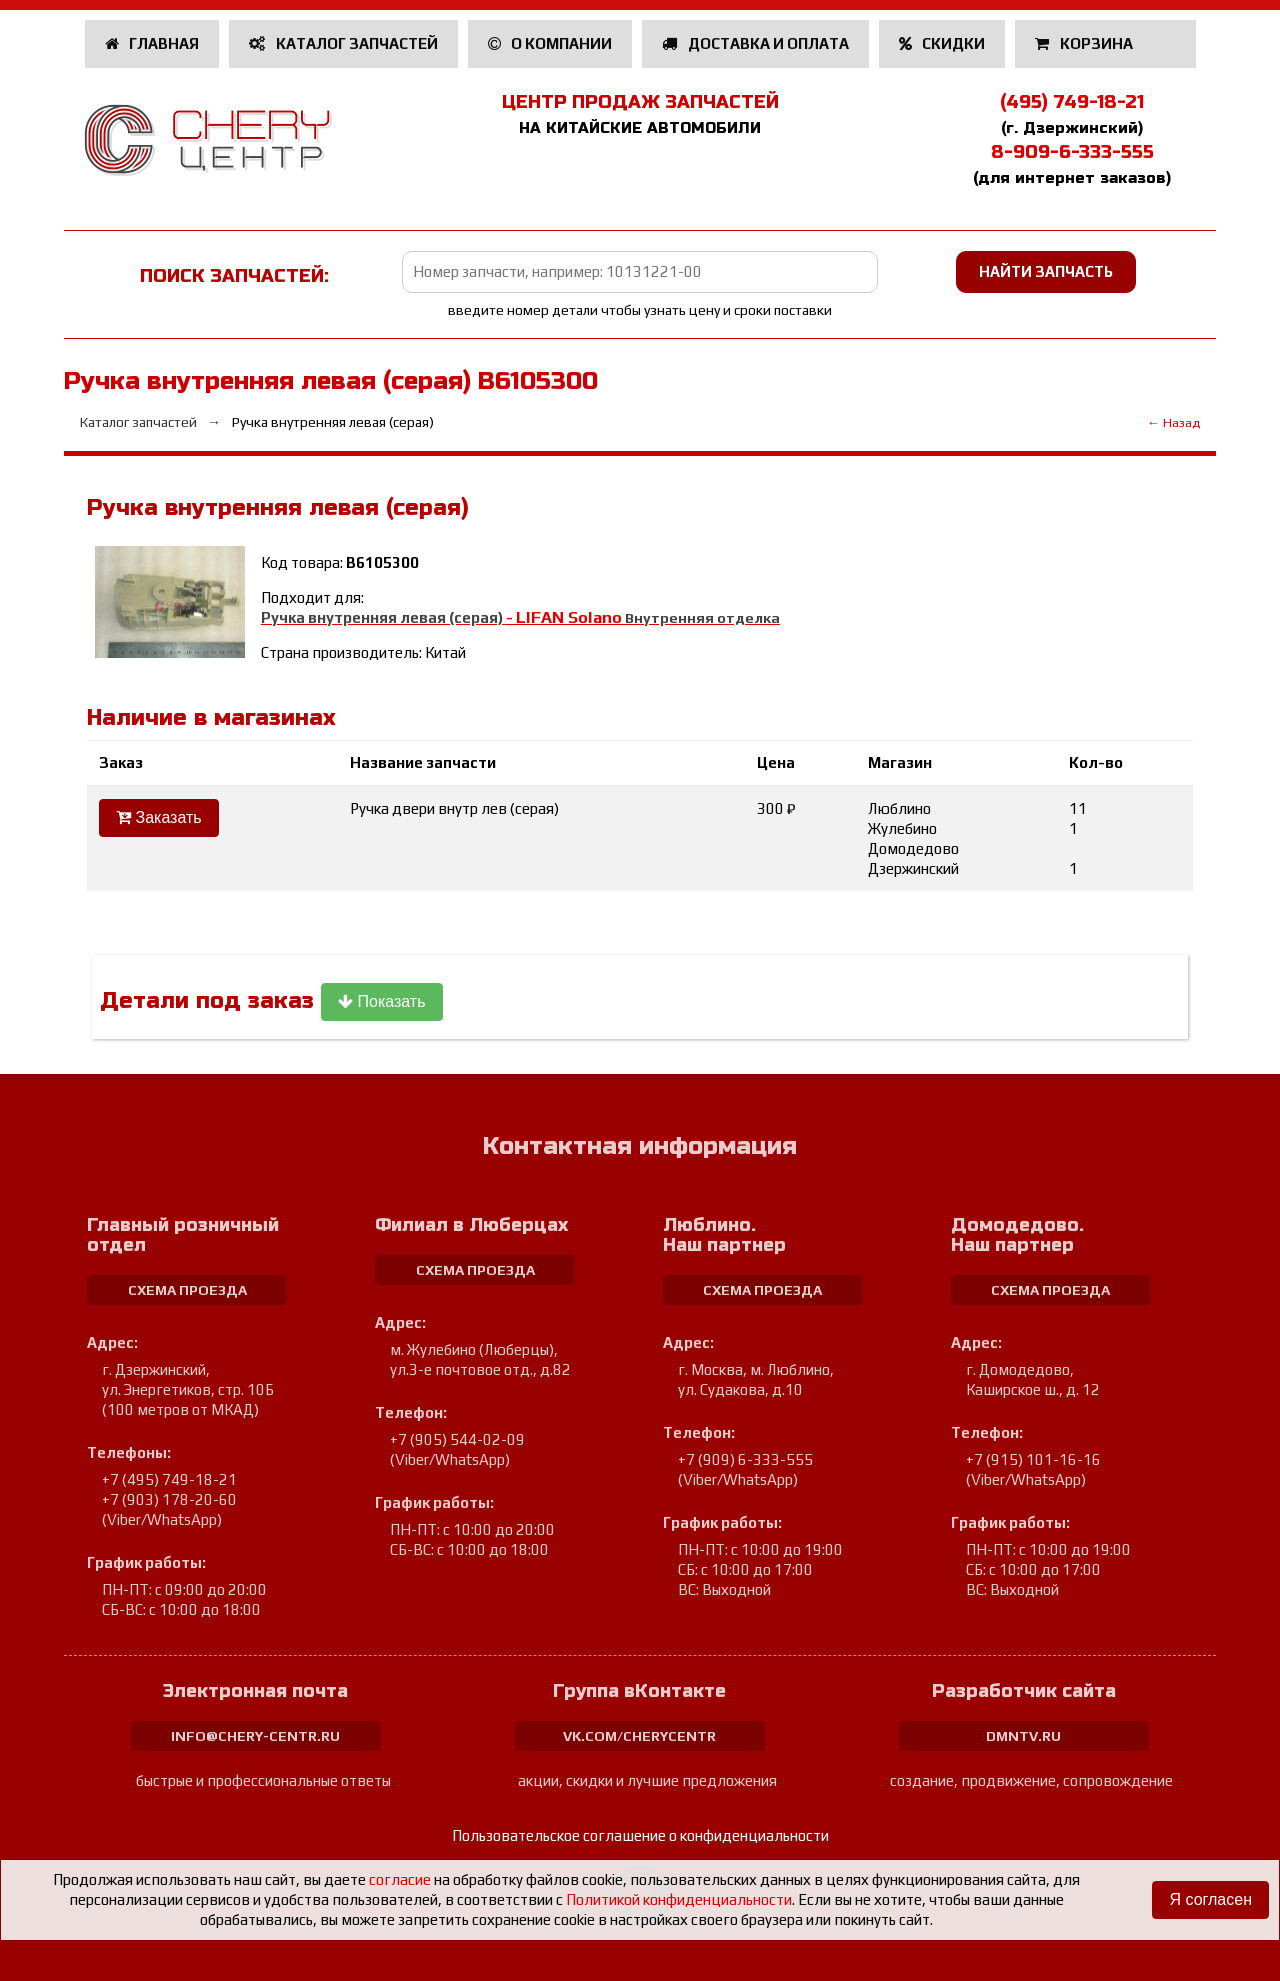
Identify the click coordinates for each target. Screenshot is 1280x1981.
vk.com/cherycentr (639, 1736)
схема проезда (187, 1290)
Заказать (159, 817)
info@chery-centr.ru (255, 1736)
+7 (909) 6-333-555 (745, 1459)
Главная (152, 43)
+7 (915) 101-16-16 (1033, 1459)
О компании (550, 43)
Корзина (1085, 43)
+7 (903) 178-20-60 (169, 1499)
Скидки (942, 43)
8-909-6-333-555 (1072, 152)
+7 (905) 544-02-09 (457, 1439)
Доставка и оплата (755, 43)
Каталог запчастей (343, 43)
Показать (381, 1001)
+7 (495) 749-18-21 (169, 1479)
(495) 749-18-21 (1072, 102)
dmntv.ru (1023, 1736)
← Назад (1173, 422)
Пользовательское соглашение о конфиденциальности (640, 1835)
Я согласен (1210, 1899)
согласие (400, 1879)
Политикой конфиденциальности (679, 1899)
